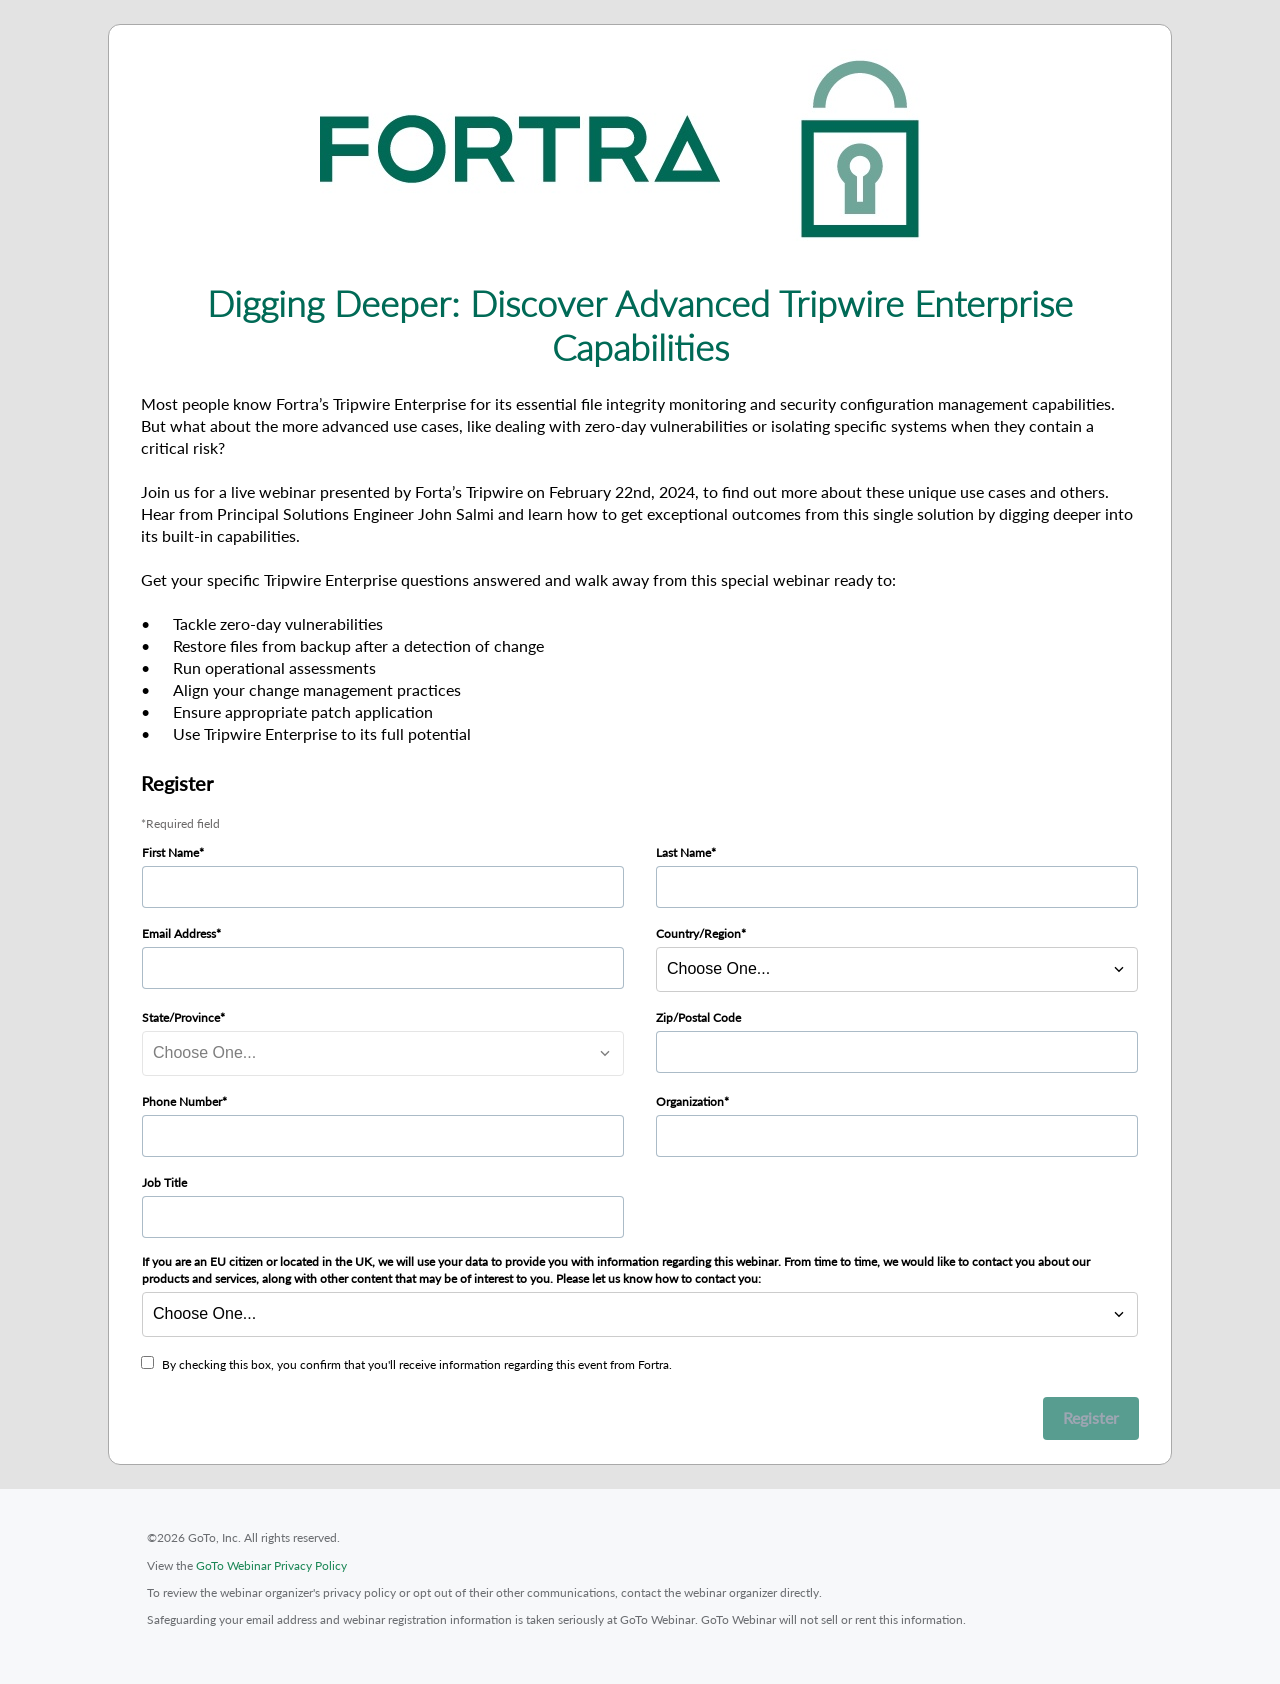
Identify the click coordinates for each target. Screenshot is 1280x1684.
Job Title (164, 1182)
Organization (690, 1101)
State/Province (181, 1017)
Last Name (683, 852)
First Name (170, 852)
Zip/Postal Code (698, 1017)
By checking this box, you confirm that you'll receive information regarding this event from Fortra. (417, 1364)
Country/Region (698, 933)
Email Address (179, 933)
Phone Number (182, 1101)
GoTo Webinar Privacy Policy (271, 1565)
